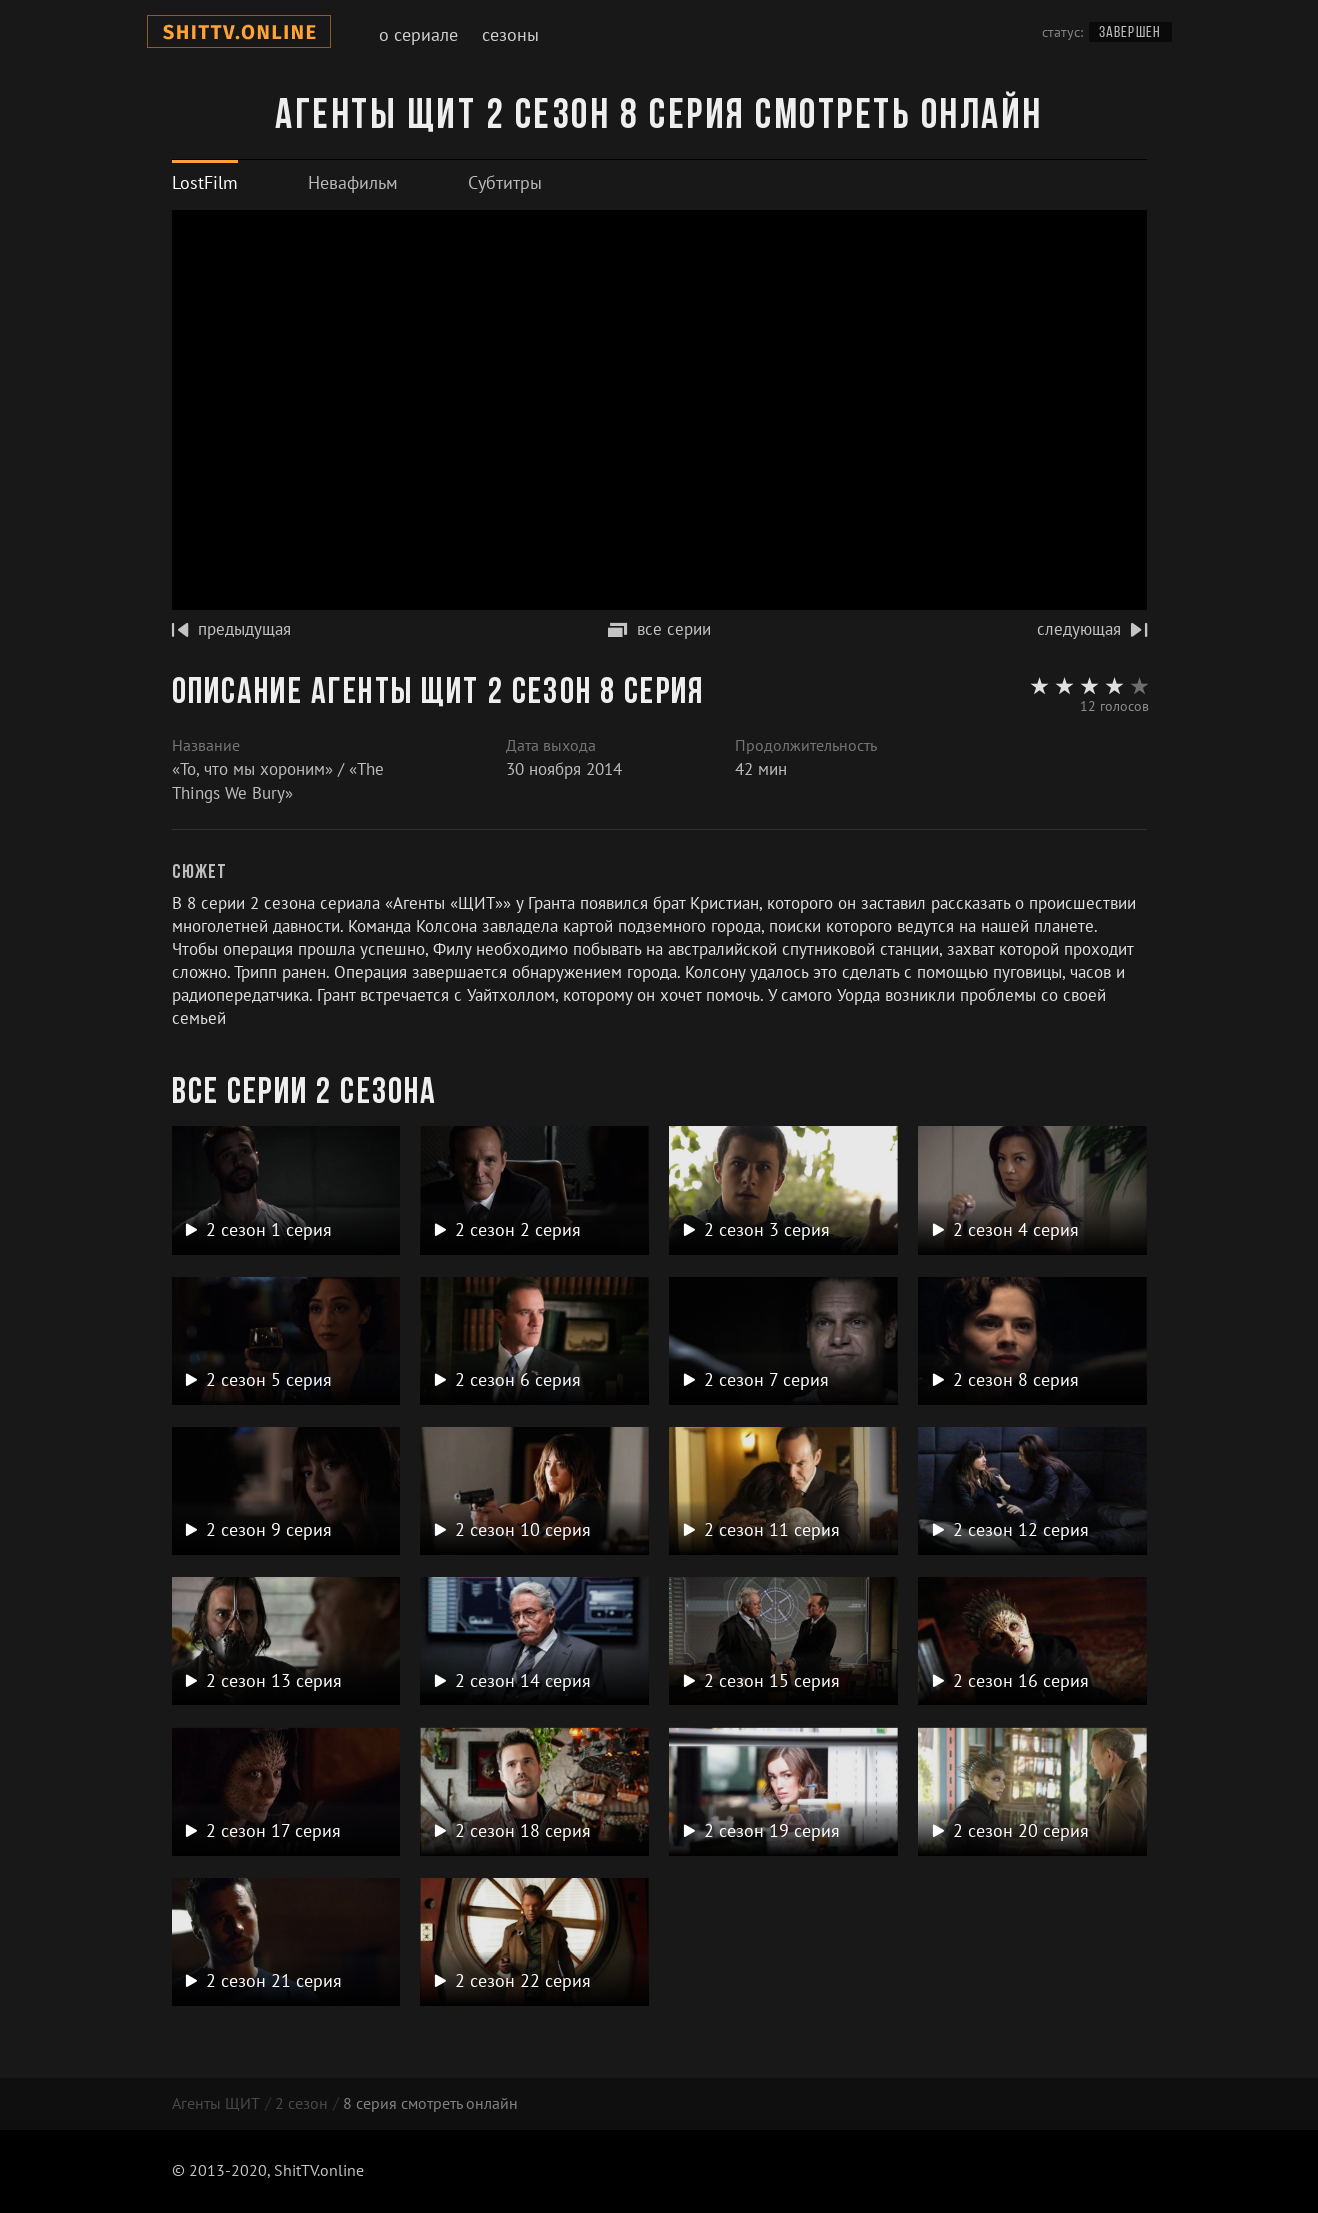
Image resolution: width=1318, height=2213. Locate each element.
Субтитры (505, 182)
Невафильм (353, 182)
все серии (659, 629)
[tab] (205, 182)
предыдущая (231, 629)
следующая (1092, 629)
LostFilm (205, 182)
